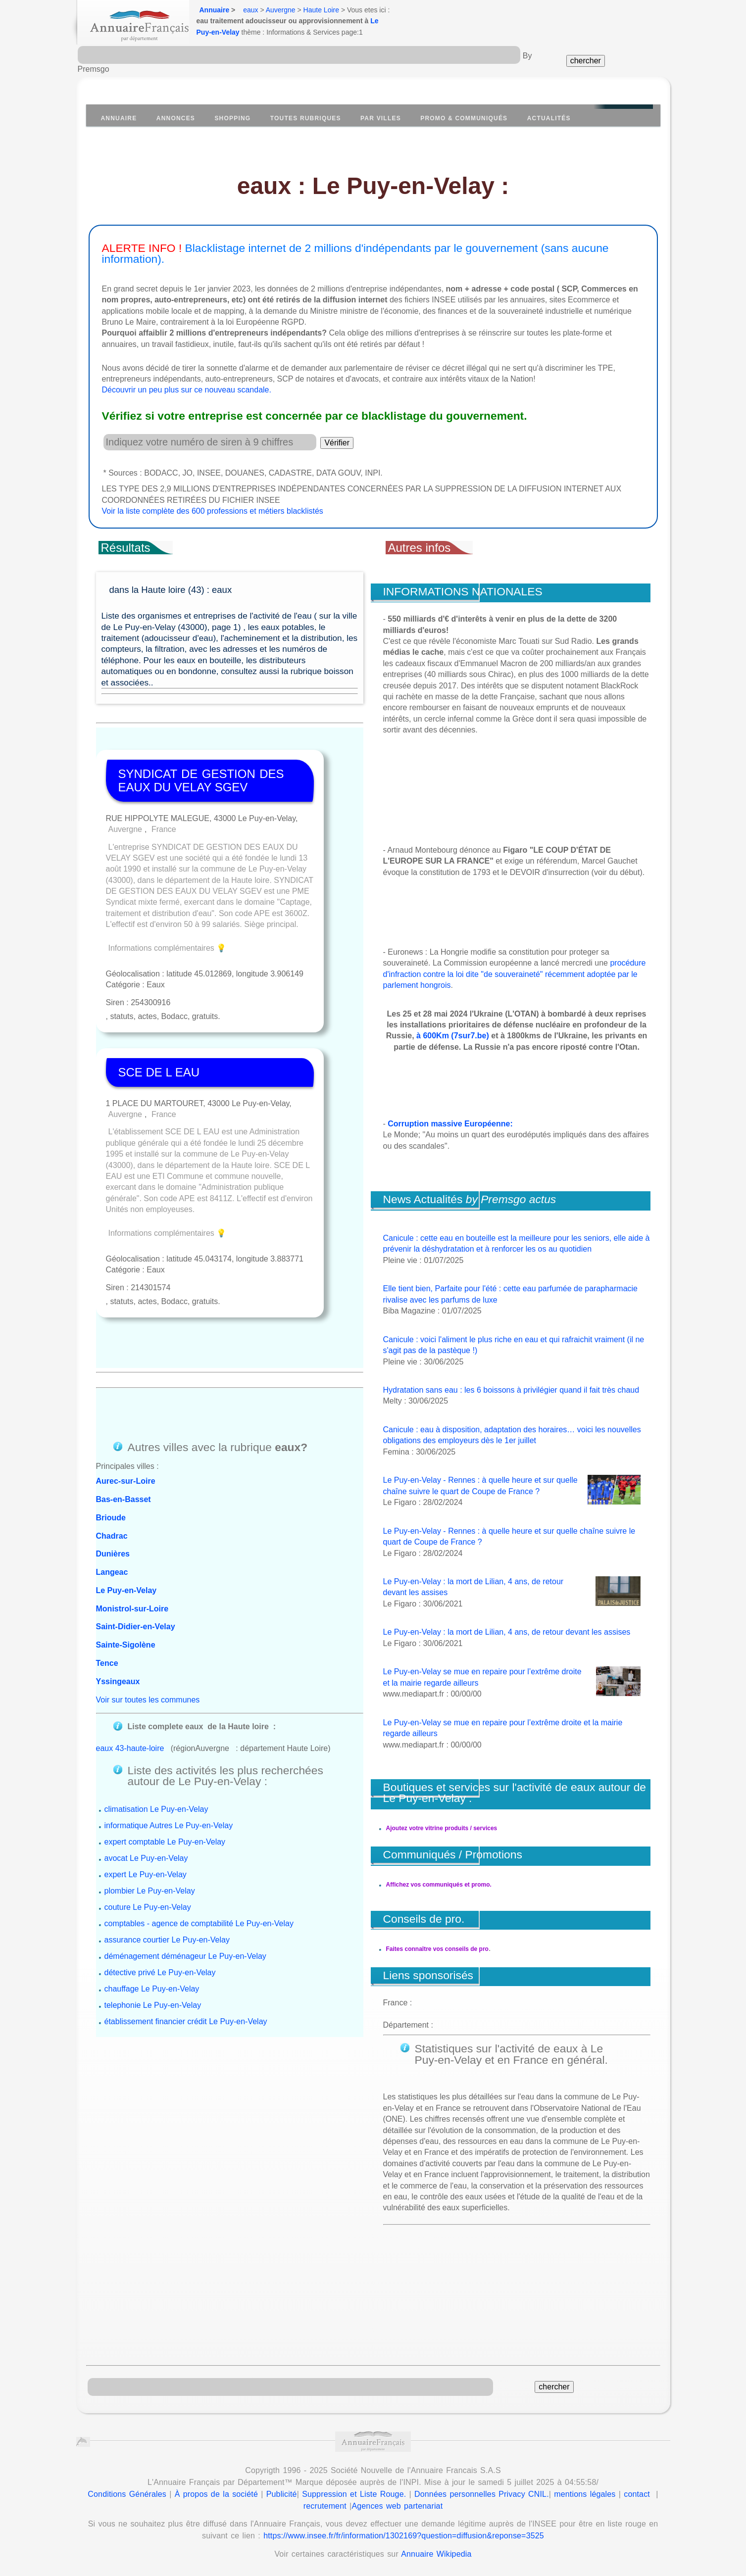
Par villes (380, 118)
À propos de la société (216, 2494)
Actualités (549, 118)
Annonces (175, 118)
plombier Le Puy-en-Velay (149, 1891)
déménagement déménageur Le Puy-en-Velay (185, 1956)
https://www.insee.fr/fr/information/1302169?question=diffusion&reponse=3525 (403, 2535)
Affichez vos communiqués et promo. (439, 1884)
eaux (250, 10)
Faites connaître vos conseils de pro (437, 1948)
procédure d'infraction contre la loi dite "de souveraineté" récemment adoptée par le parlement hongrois (514, 974)
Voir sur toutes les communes (148, 1700)
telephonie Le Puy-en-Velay (152, 2005)
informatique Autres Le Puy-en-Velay (168, 1825)
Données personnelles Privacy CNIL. (481, 2494)
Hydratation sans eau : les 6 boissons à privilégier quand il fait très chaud (511, 1390)
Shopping (232, 118)
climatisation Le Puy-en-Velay (156, 1809)
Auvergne (281, 10)
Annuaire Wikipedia (436, 2554)
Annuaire (214, 10)
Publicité (281, 2494)
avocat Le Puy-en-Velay (146, 1858)
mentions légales (584, 2494)
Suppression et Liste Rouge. (354, 2494)
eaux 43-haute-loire (130, 1748)
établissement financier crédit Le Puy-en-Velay (185, 2021)
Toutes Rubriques (305, 118)
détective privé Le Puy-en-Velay (160, 1972)
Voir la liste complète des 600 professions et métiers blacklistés (212, 511)
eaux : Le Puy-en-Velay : (373, 186)
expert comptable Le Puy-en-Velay (165, 1842)
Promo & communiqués (463, 118)
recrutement (325, 2506)
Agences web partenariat (397, 2506)
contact (637, 2494)
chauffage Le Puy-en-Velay (151, 1989)
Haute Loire (321, 10)
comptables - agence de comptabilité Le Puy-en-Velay (199, 1923)
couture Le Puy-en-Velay (147, 1907)
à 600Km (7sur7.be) (452, 1035)
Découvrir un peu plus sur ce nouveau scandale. (186, 390)
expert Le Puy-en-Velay (145, 1874)
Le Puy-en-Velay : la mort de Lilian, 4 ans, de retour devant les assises (507, 1632)
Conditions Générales (127, 2494)
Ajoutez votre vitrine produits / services (441, 1828)
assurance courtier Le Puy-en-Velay (167, 1940)
